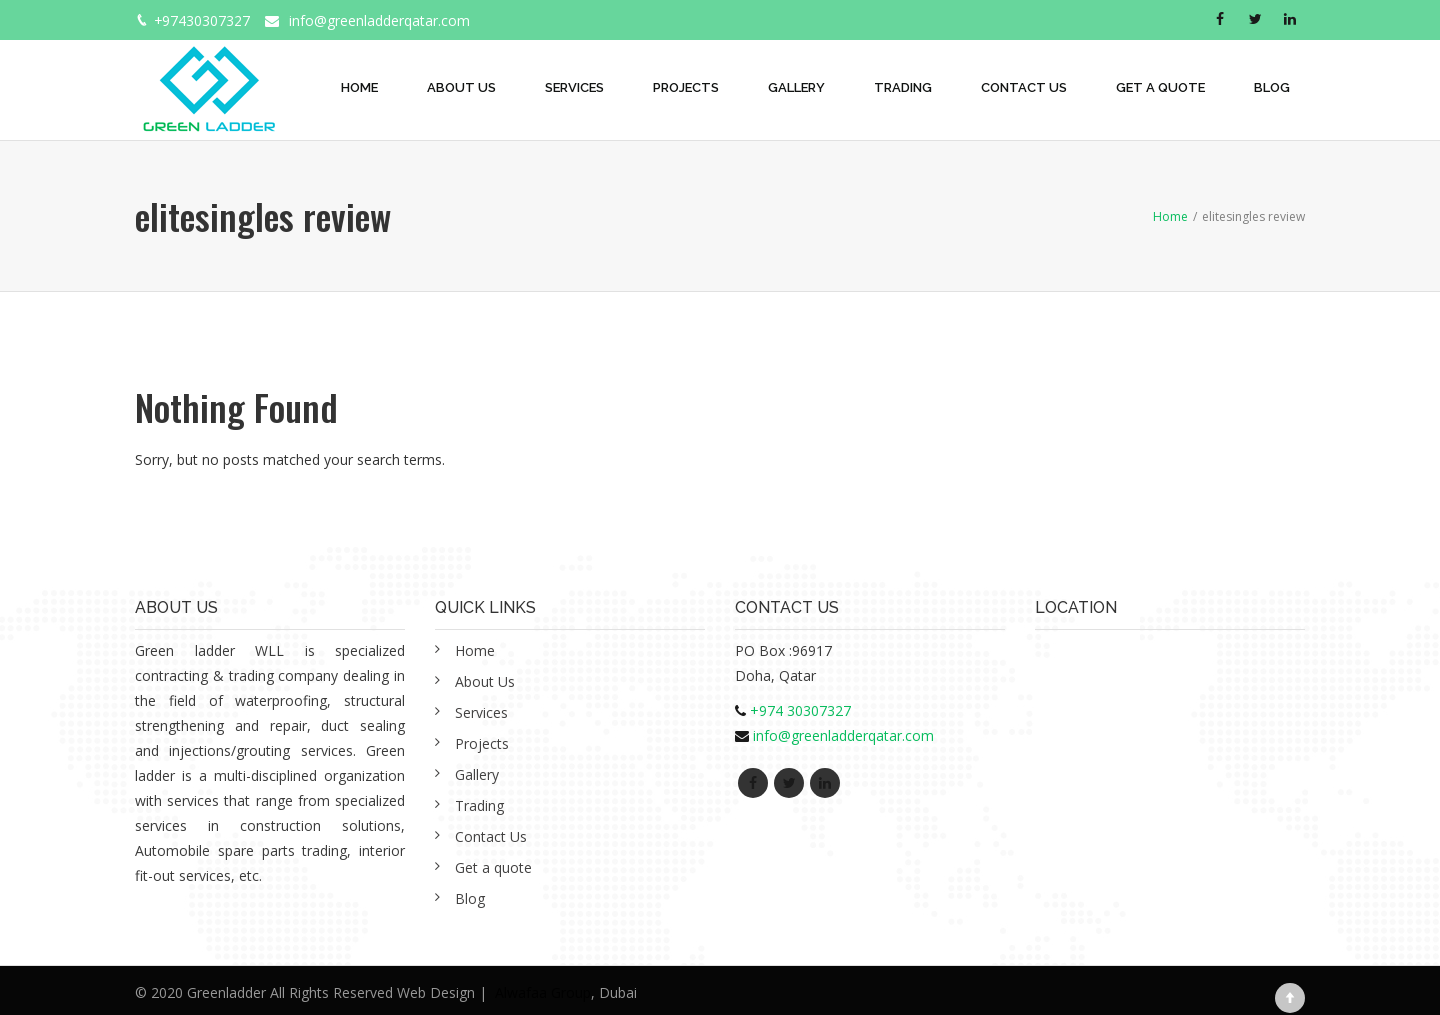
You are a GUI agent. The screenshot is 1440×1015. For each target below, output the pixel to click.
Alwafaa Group (543, 992)
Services (574, 87)
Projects (686, 87)
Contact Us (1024, 87)
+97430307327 (202, 20)
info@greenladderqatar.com (380, 20)
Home (359, 87)
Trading (903, 87)
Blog (1272, 87)
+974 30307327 (800, 710)
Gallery (796, 87)
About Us (461, 87)
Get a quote (1160, 87)
